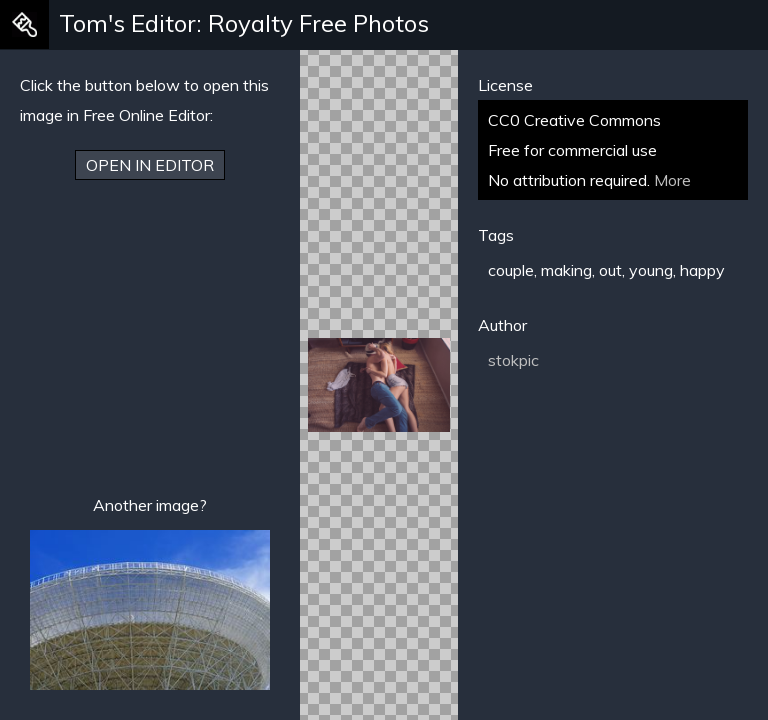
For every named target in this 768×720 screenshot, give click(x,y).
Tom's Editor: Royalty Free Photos (244, 23)
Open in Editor (150, 165)
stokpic (513, 360)
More (672, 180)
